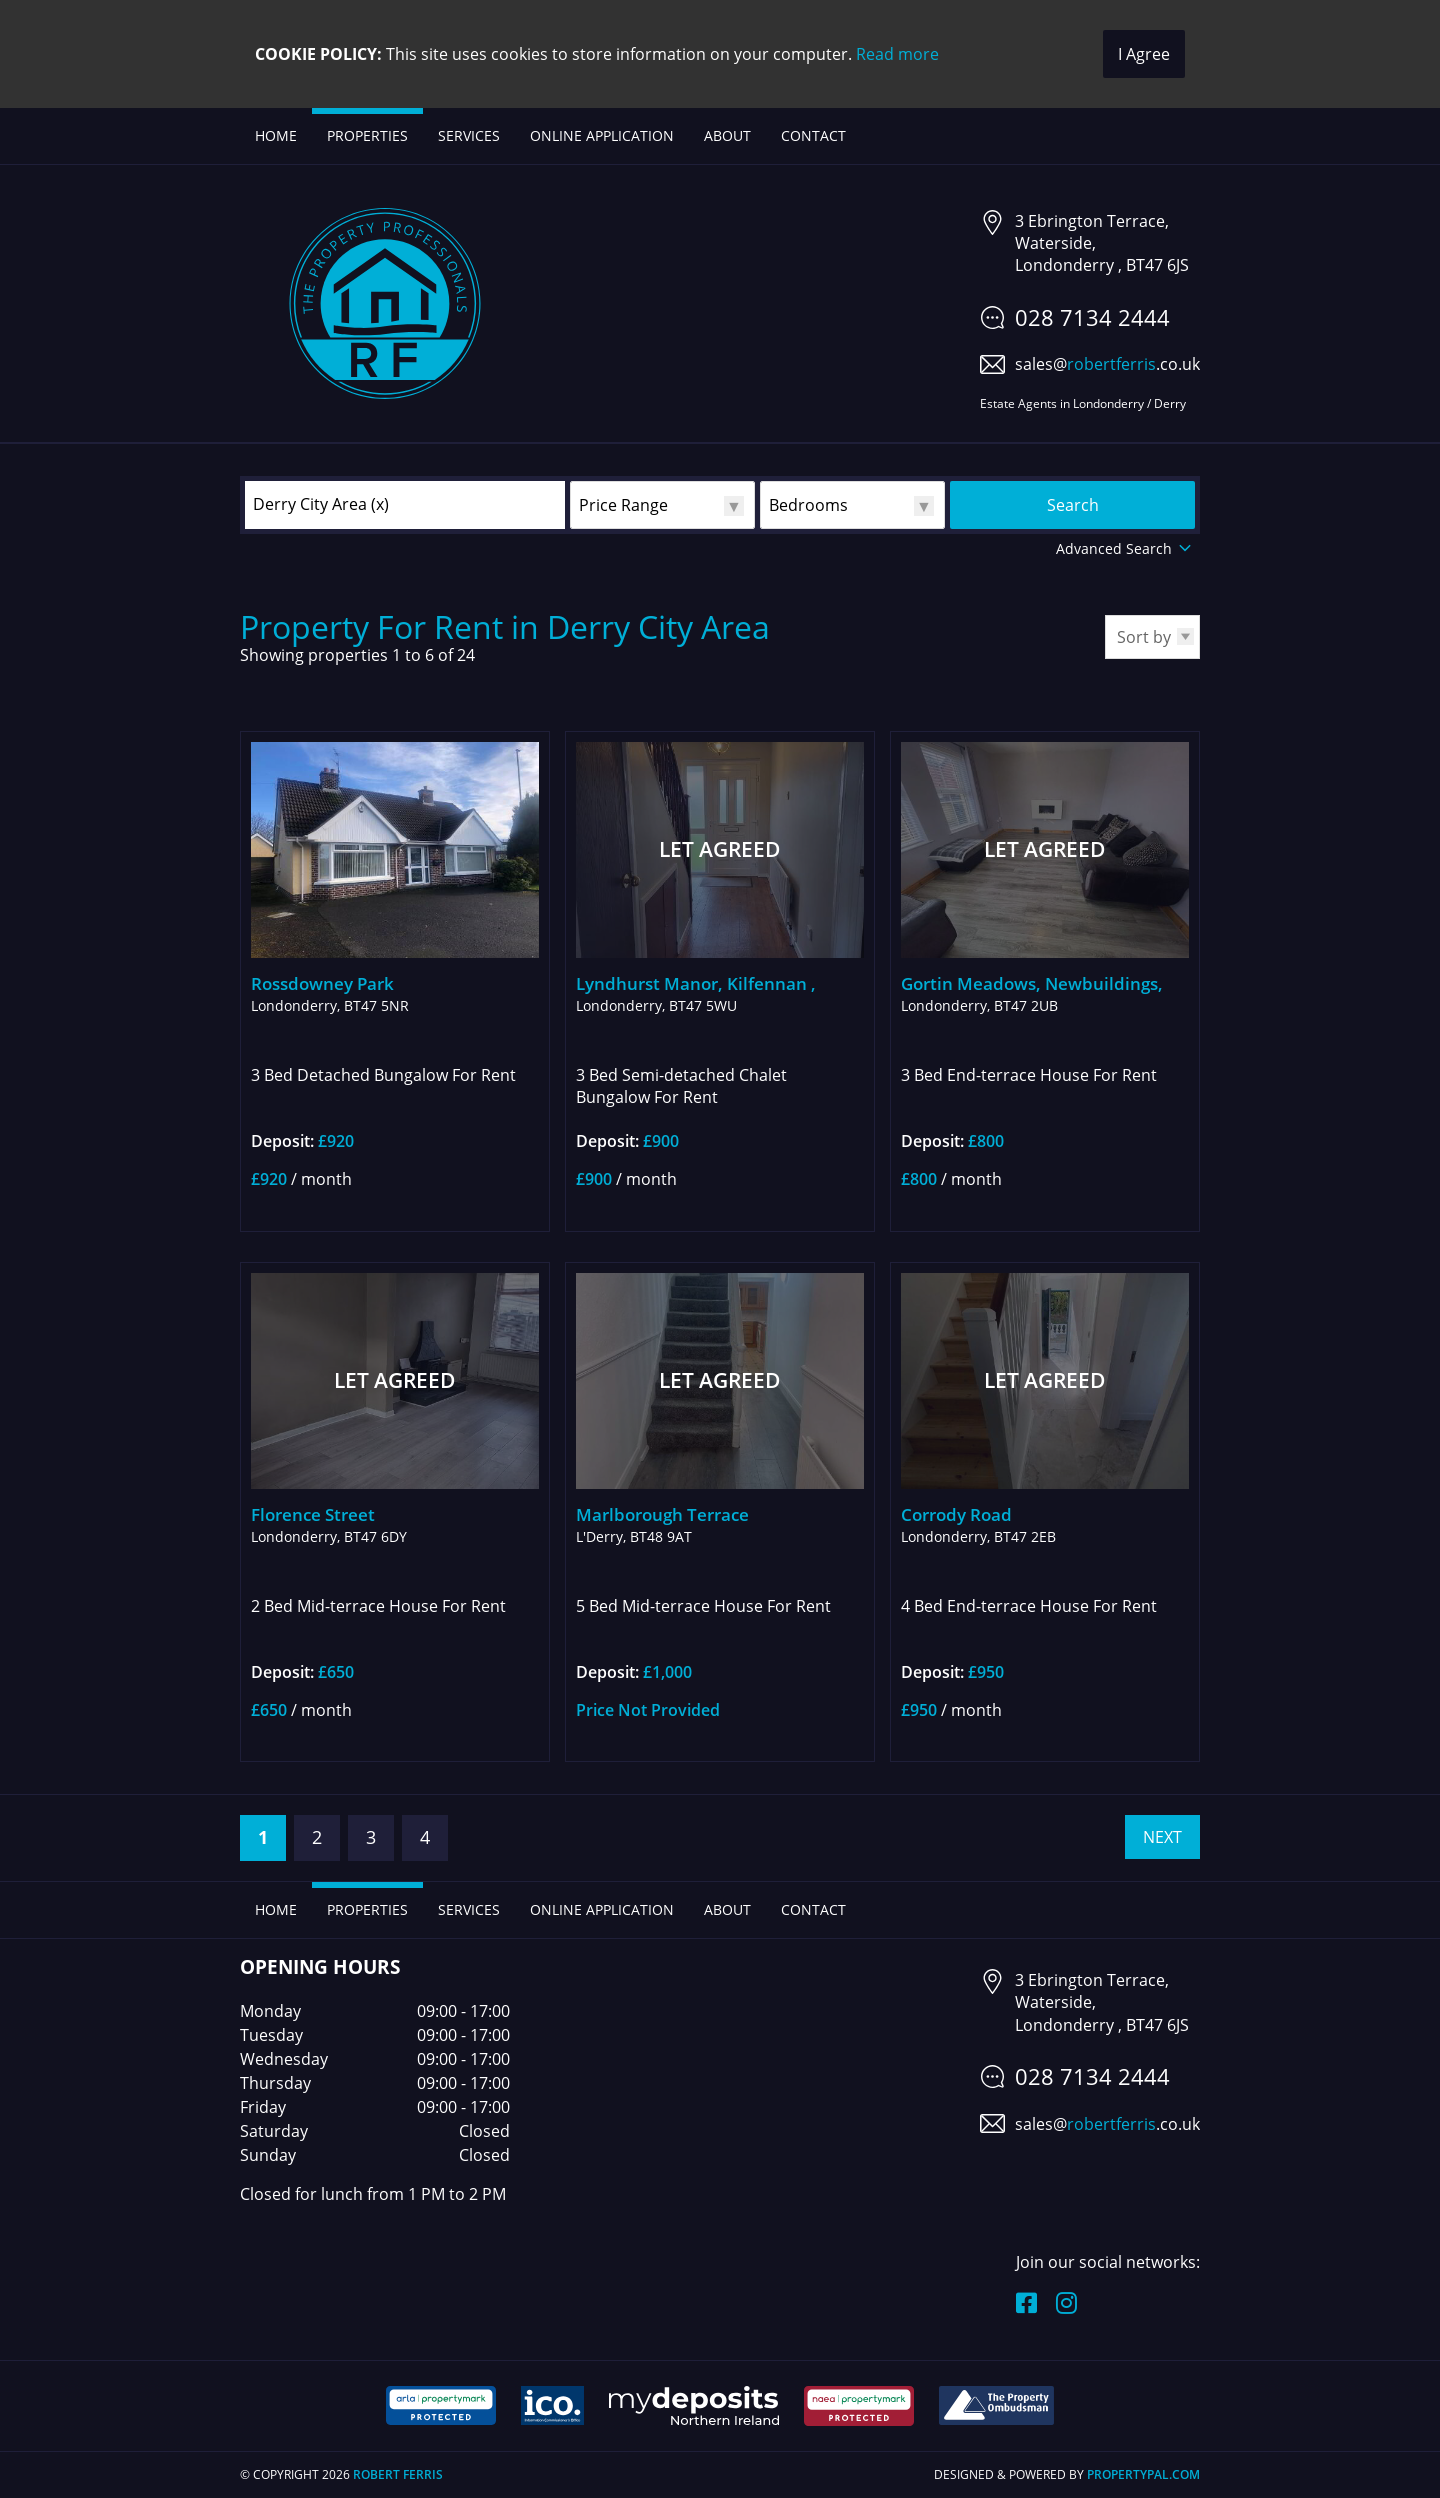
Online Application (602, 135)
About (727, 135)
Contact (813, 135)
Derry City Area (321, 504)
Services (469, 135)
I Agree (1144, 54)
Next (1162, 1837)
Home (276, 135)
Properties (367, 135)
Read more (897, 54)
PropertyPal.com (1143, 2474)
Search (1073, 505)
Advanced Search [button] (1125, 549)
